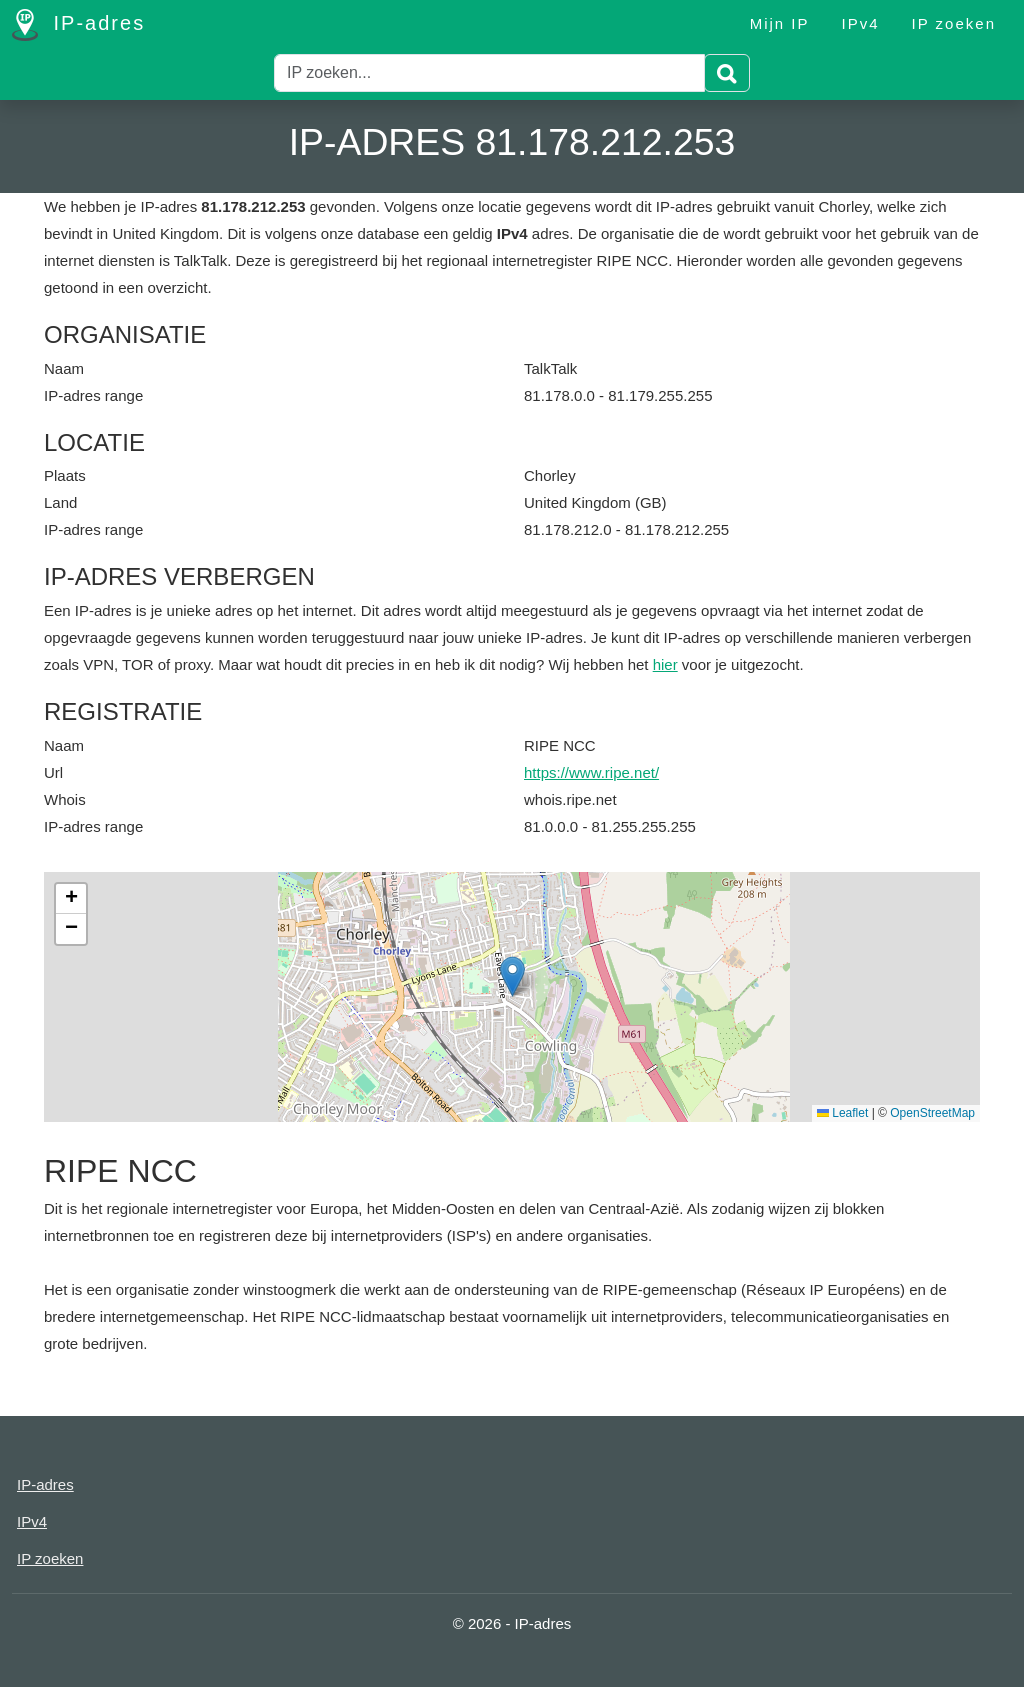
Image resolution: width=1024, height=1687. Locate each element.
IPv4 (861, 23)
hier (665, 664)
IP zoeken (954, 23)
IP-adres (78, 25)
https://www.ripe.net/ (591, 772)
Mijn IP (780, 23)
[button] (512, 976)
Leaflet (842, 1113)
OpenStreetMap (932, 1113)
